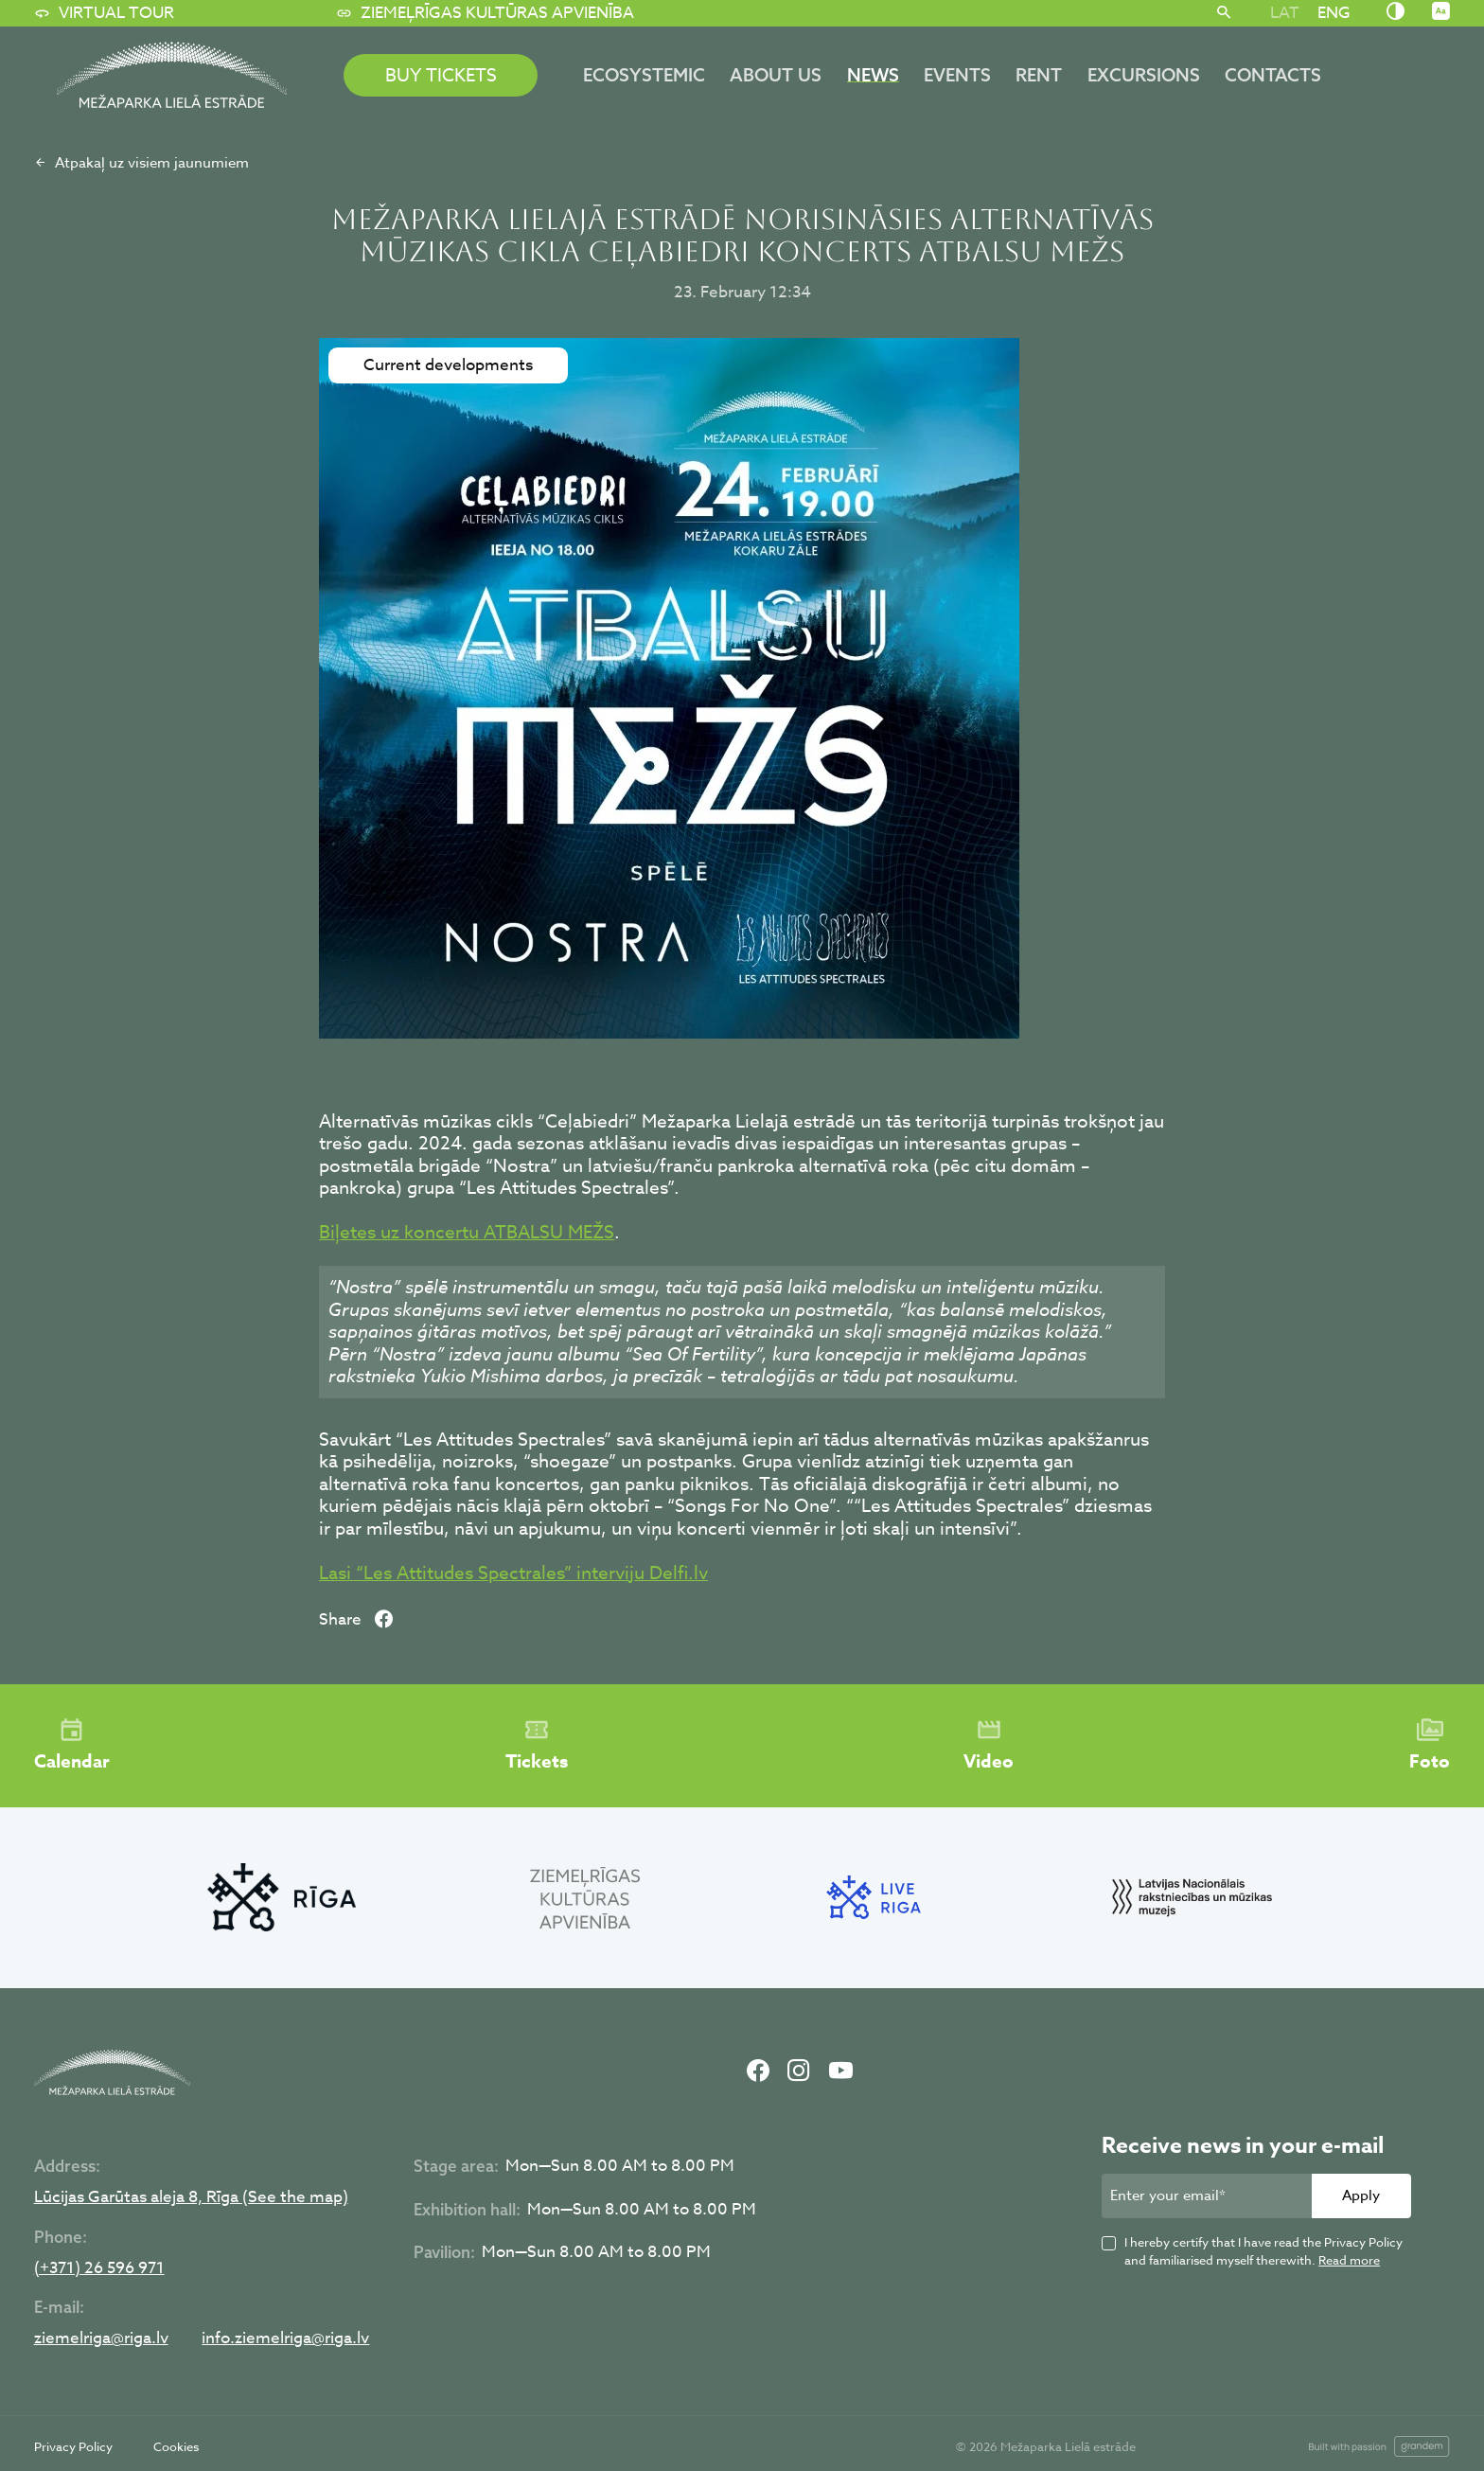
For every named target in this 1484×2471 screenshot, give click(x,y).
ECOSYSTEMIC (644, 74)
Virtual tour (104, 13)
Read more (1349, 2259)
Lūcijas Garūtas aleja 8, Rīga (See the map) (191, 2198)
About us (776, 74)
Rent (1039, 74)
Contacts (1273, 74)
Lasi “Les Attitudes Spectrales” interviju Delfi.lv (513, 1572)
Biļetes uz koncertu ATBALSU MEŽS (466, 1231)
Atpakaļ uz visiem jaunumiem (141, 162)
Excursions (1143, 74)
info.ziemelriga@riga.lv (285, 2339)
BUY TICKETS (441, 74)
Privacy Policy (73, 2446)
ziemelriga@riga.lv (101, 2339)
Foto (1429, 1745)
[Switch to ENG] (1333, 12)
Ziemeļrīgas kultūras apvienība (485, 13)
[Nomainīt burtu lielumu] (1441, 12)
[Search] (1224, 13)
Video (988, 1745)
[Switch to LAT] (1284, 12)
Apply (1361, 2195)
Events (957, 74)
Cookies (176, 2446)
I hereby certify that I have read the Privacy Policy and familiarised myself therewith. (1263, 2250)
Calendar (72, 1745)
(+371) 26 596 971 (99, 2269)
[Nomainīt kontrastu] (1395, 12)
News (873, 74)
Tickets (536, 1745)
